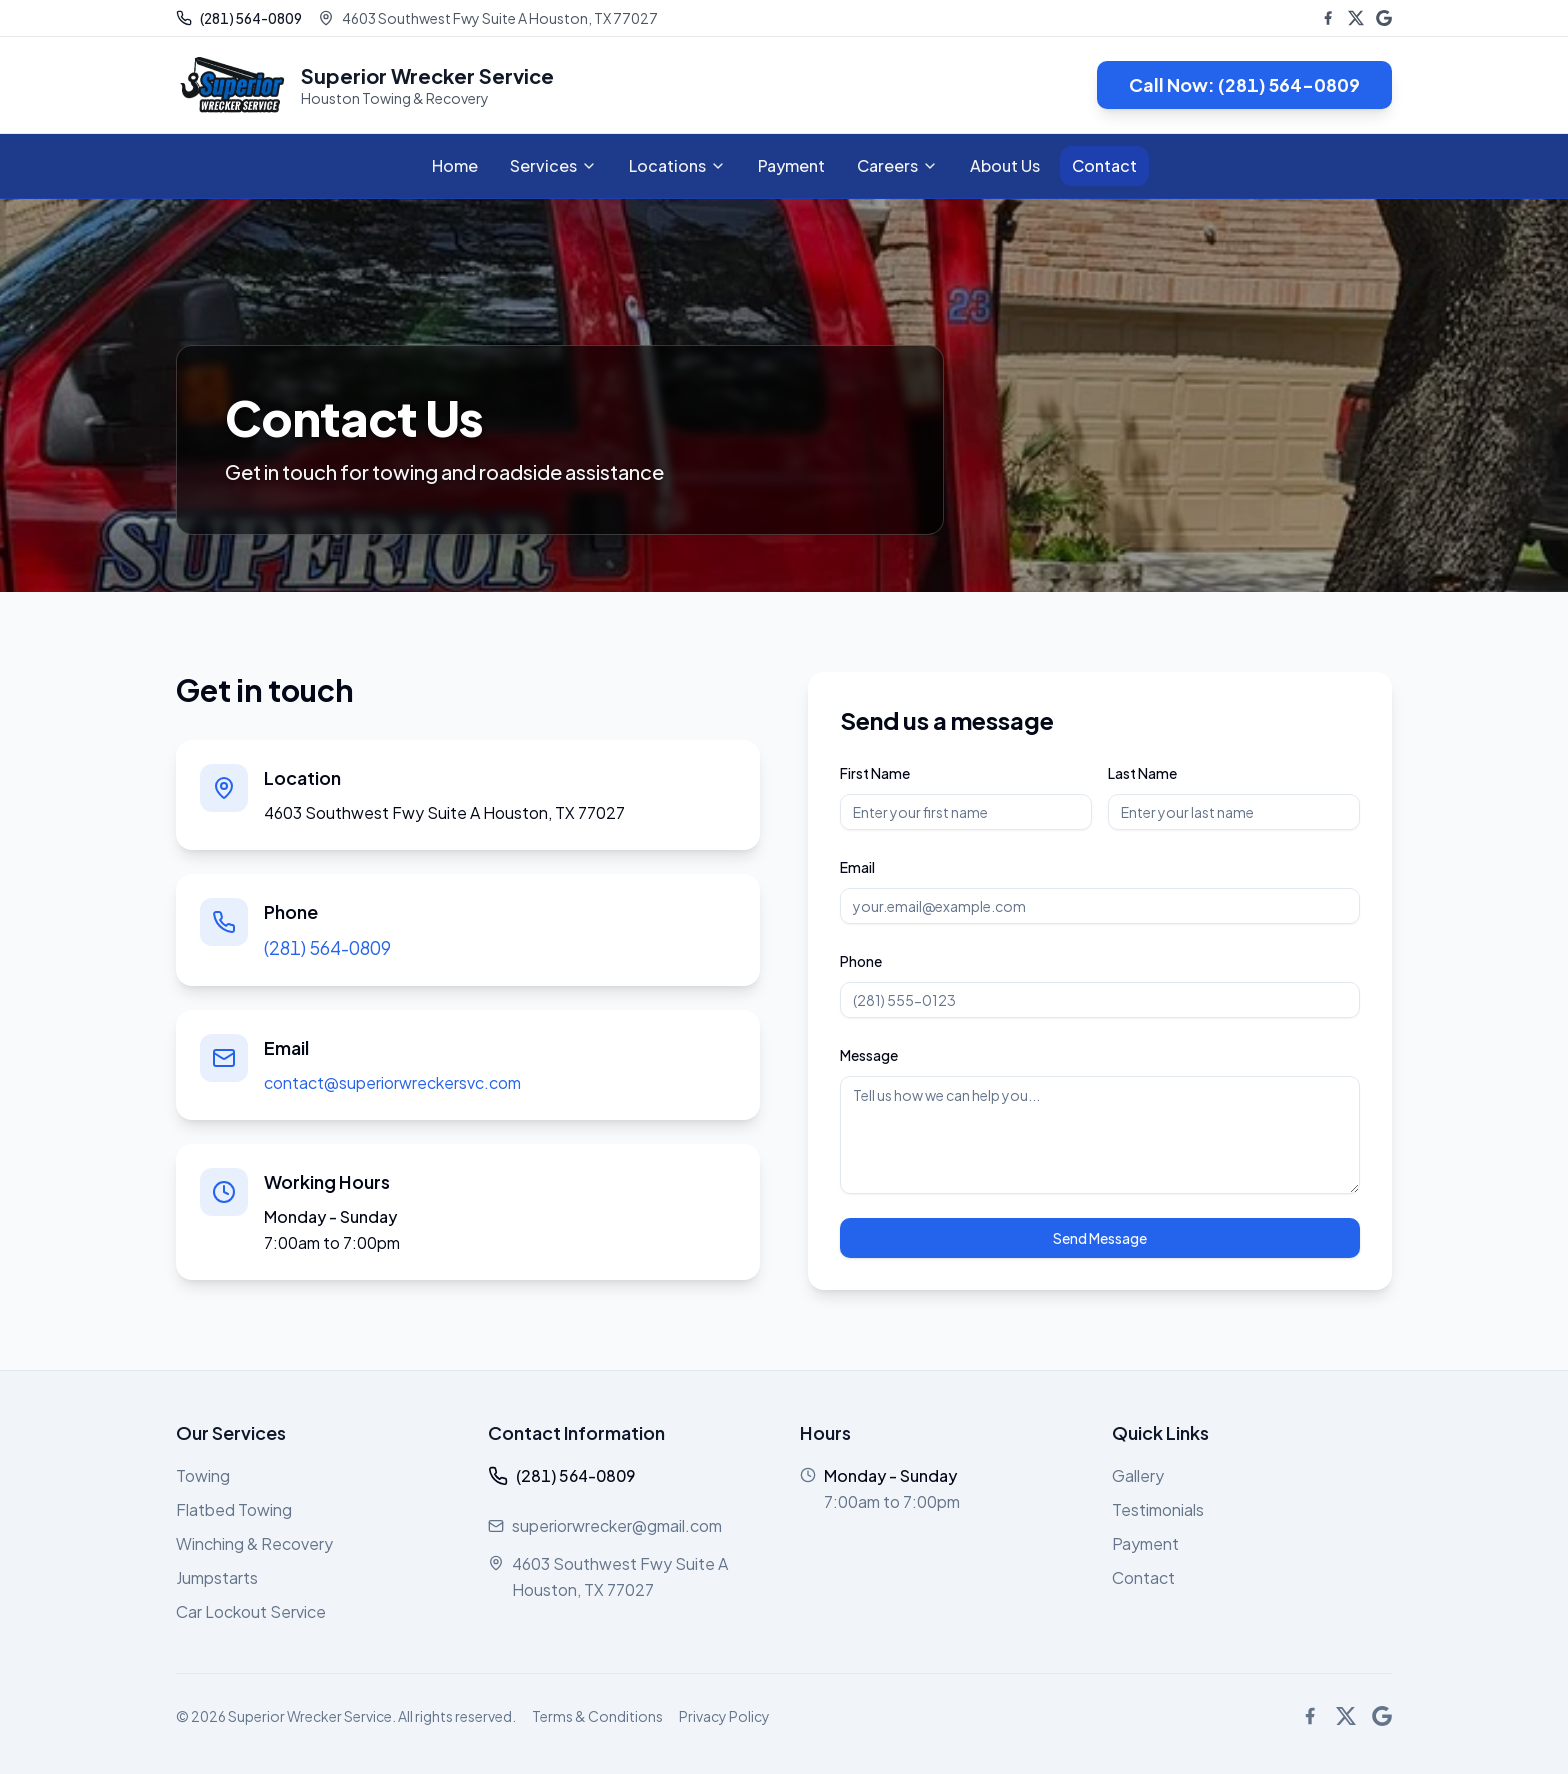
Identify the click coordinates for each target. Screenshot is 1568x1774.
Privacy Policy (724, 1716)
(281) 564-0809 (327, 947)
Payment (791, 165)
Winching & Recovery (254, 1543)
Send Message (1100, 1238)
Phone (861, 961)
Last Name (1142, 773)
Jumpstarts (217, 1577)
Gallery (1138, 1475)
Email (857, 867)
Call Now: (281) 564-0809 (1244, 84)
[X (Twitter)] (1356, 18)
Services (553, 165)
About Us (1005, 165)
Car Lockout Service (251, 1611)
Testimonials (1158, 1509)
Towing (203, 1475)
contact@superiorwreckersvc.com (392, 1082)
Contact (1104, 165)
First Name (875, 773)
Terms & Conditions (597, 1716)
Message (869, 1055)
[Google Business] (1384, 18)
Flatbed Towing (234, 1509)
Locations (677, 165)
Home (455, 165)
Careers (897, 165)
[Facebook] (1328, 18)
